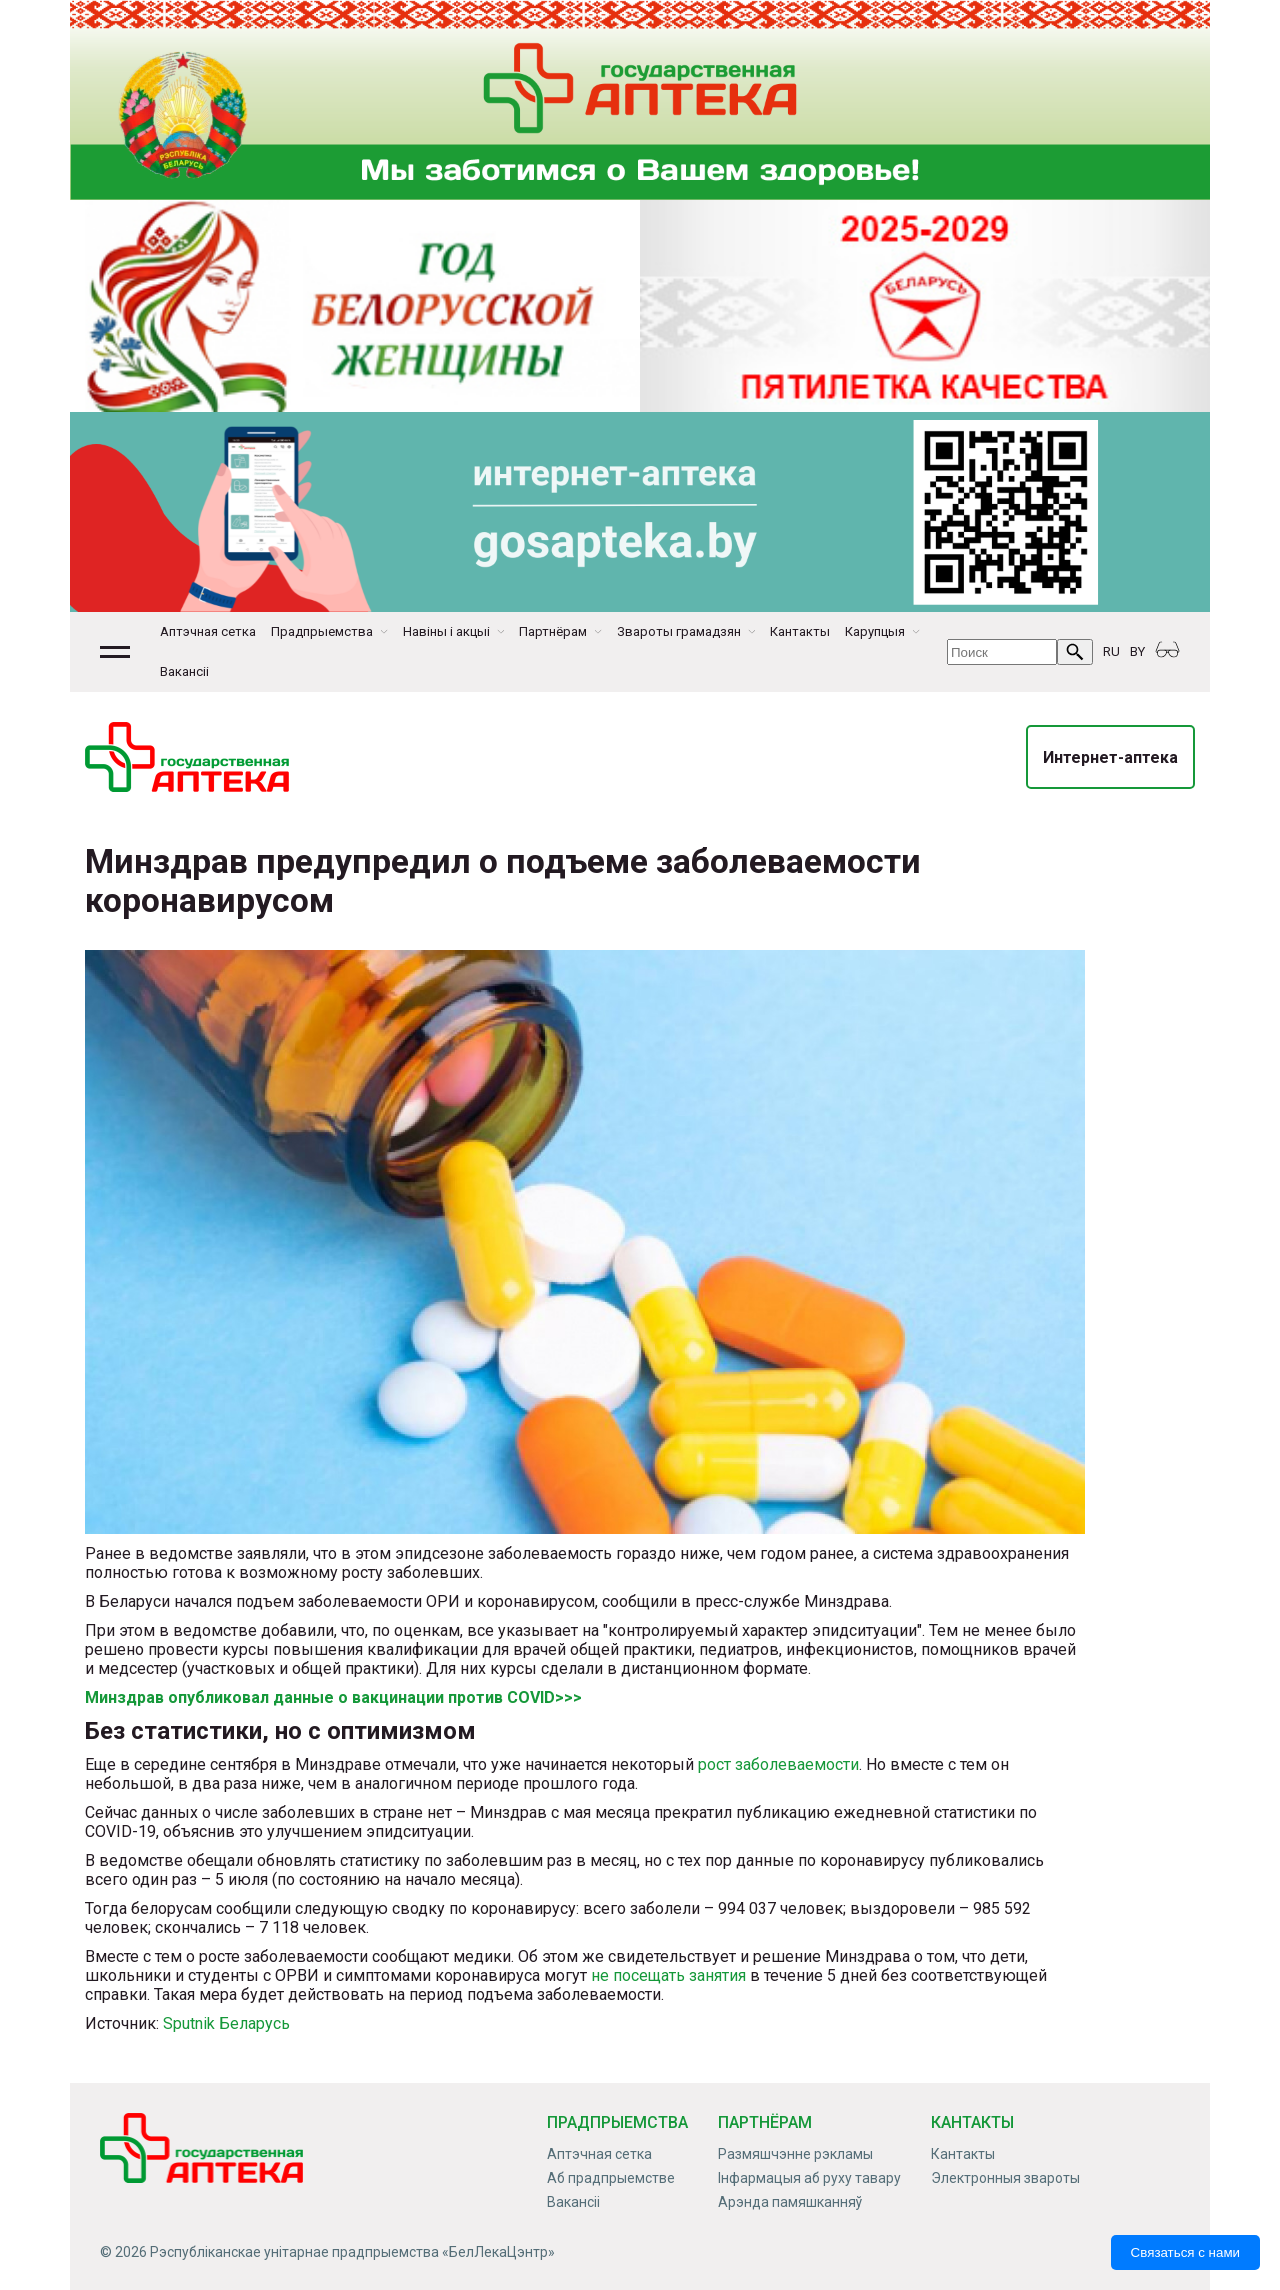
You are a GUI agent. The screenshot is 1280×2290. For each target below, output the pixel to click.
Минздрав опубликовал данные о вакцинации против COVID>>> (333, 1697)
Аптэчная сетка (208, 631)
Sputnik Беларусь (226, 2023)
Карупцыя (875, 631)
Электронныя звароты (1005, 2178)
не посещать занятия (668, 1975)
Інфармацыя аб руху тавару (809, 2178)
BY (1137, 651)
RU (1111, 651)
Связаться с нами (1185, 2252)
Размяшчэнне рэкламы (795, 2154)
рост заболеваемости (778, 1764)
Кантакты (800, 631)
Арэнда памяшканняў (790, 2202)
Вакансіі (184, 671)
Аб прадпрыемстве (611, 2178)
